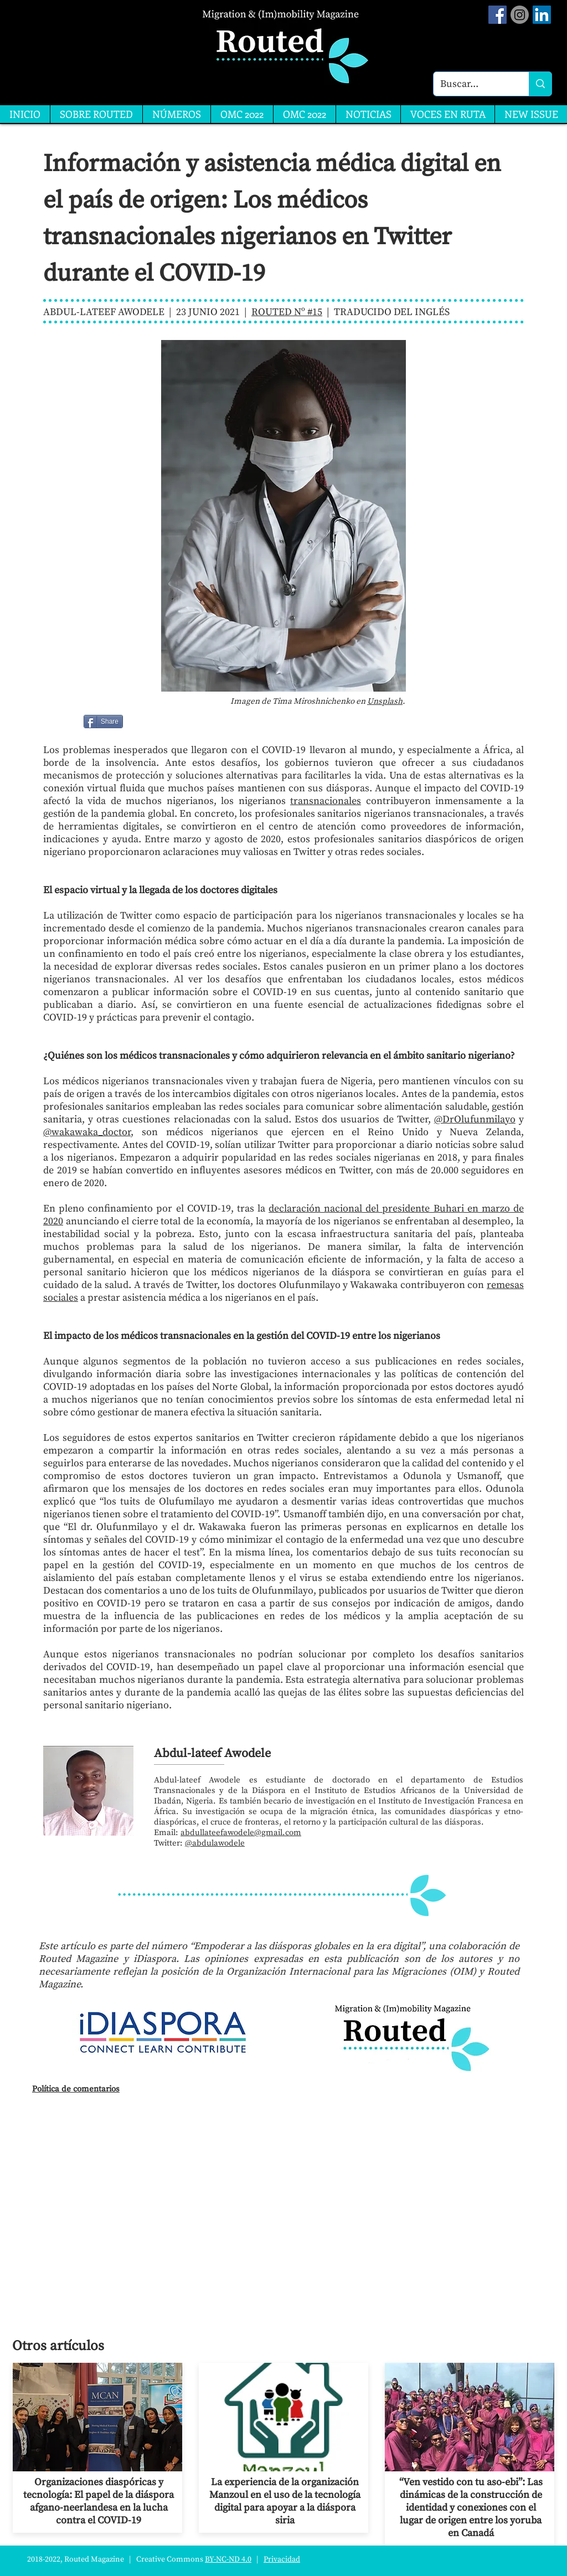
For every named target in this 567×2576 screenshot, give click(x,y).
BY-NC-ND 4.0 (228, 2559)
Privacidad (282, 2559)
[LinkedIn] (542, 15)
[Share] (103, 721)
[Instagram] (520, 15)
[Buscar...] (473, 84)
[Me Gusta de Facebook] (151, 721)
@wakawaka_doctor (87, 1132)
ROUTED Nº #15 (286, 312)
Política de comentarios (76, 2089)
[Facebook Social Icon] (497, 15)
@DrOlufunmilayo (475, 1119)
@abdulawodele (215, 1843)
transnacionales (325, 801)
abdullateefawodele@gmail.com (241, 1832)
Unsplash (385, 701)
